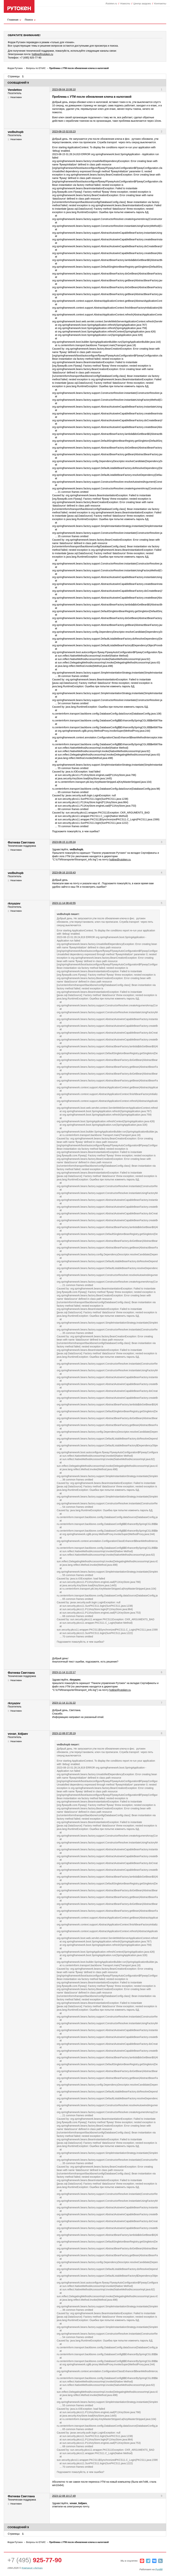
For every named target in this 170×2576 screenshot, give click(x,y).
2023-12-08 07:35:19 (64, 1733)
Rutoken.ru (111, 3)
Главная (12, 19)
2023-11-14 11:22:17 (64, 1672)
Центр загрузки (142, 3)
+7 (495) (34, 2560)
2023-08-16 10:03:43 (64, 872)
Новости (125, 3)
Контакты (160, 3)
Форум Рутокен (15, 68)
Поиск (29, 19)
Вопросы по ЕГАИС (36, 68)
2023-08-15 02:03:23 (64, 131)
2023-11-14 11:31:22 (64, 1702)
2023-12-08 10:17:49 (64, 2495)
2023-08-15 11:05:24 (64, 842)
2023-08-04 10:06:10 (64, 89)
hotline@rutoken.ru (120, 859)
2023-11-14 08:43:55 (64, 903)
